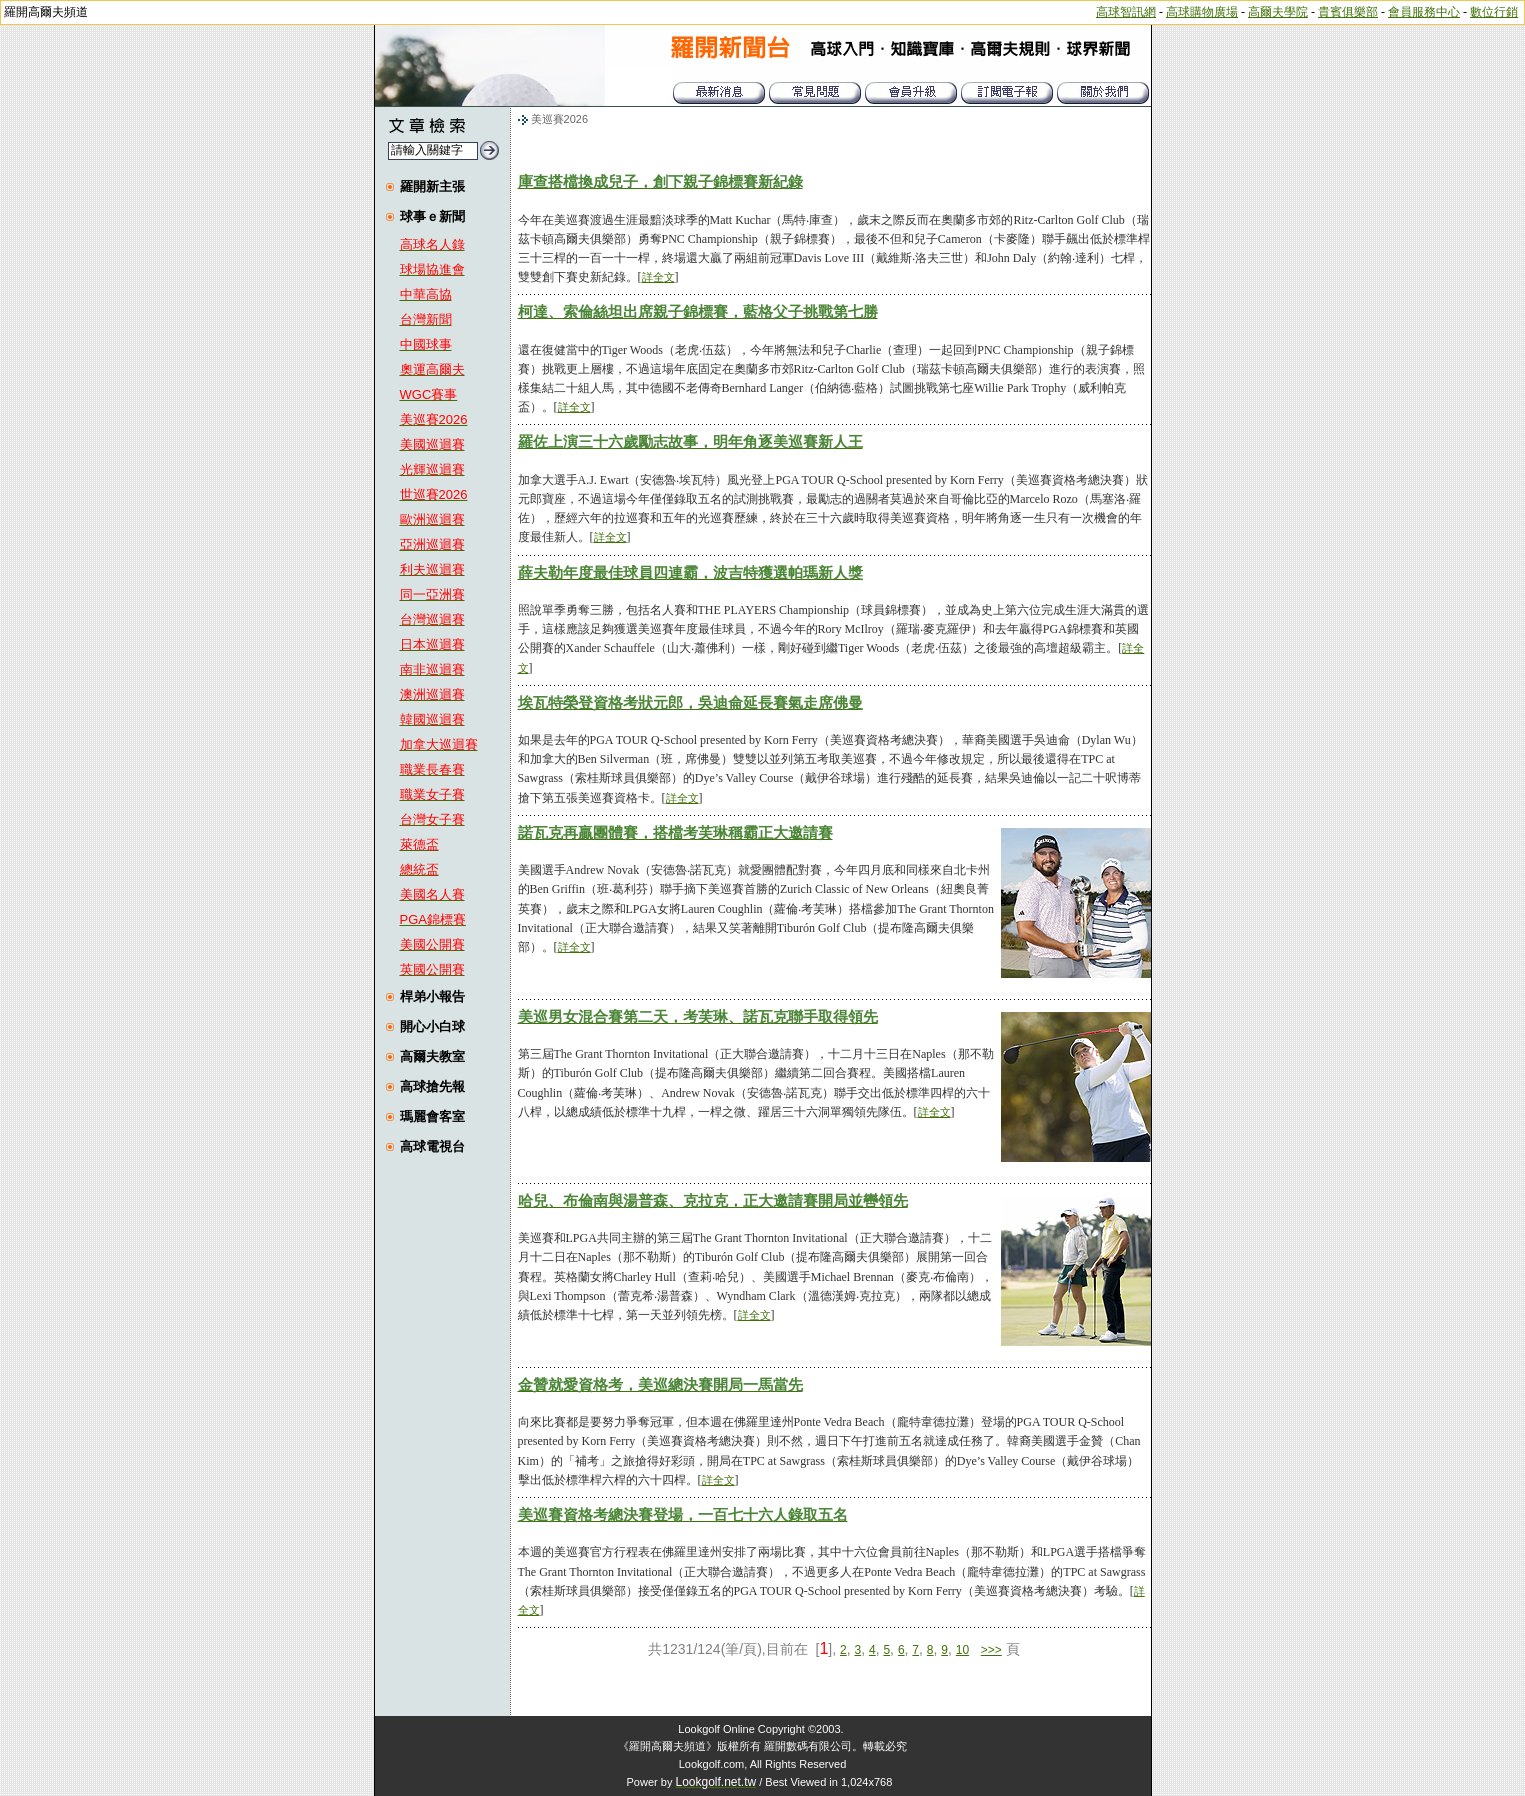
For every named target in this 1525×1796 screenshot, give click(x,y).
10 (962, 1650)
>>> (991, 1650)
